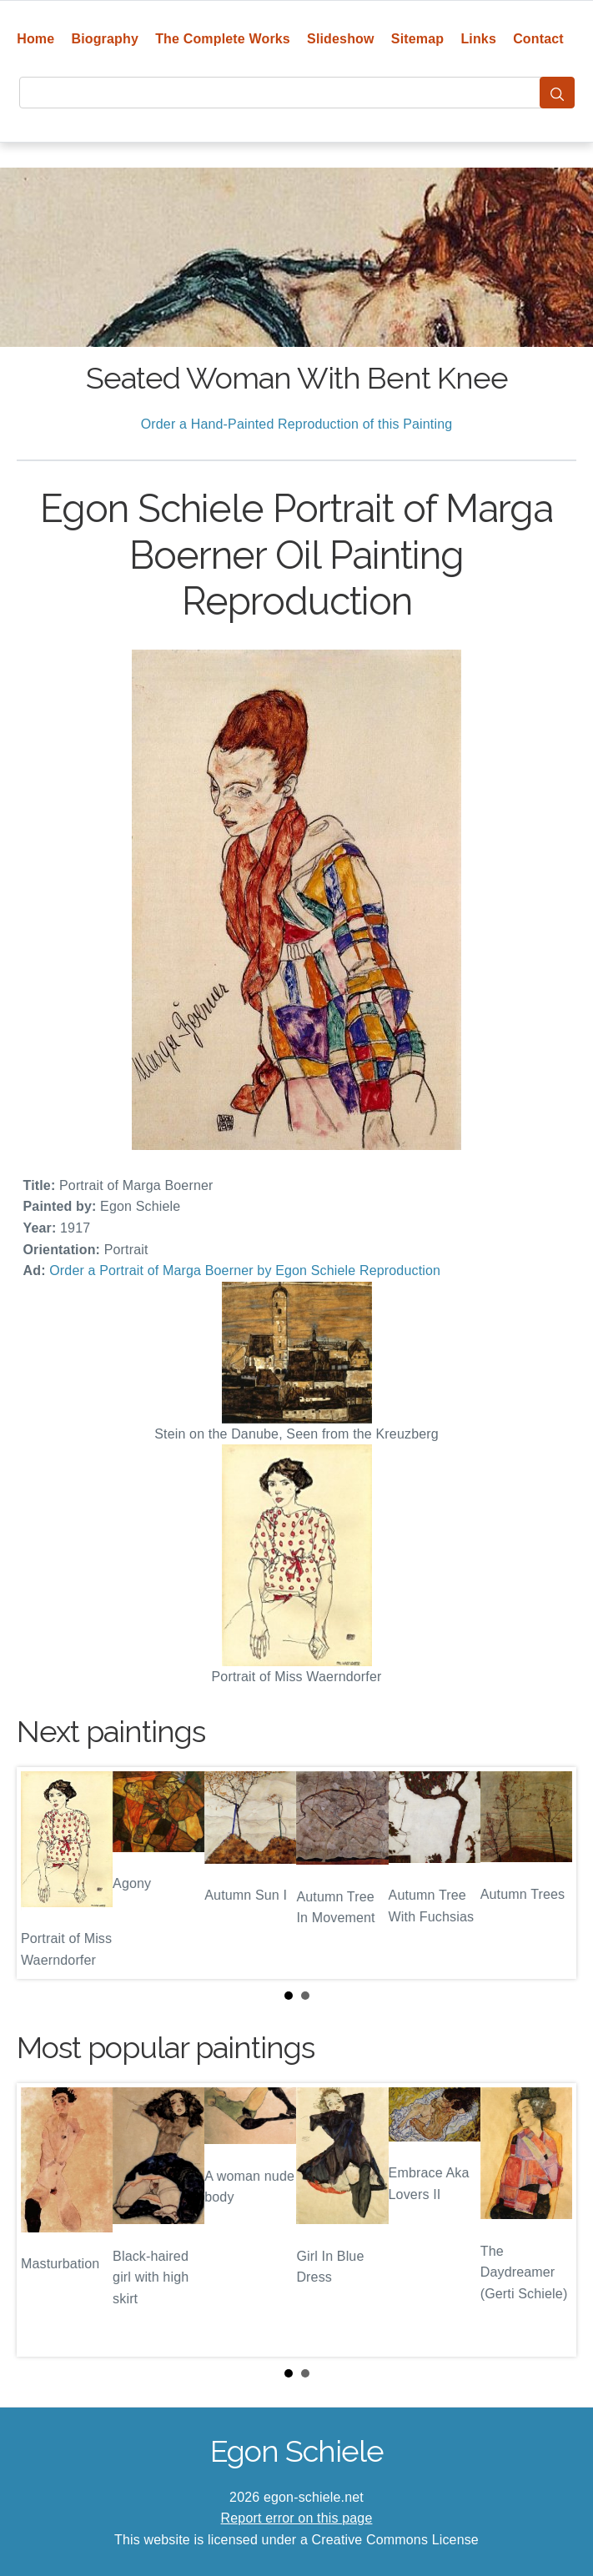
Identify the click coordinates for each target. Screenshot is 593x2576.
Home (35, 39)
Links (478, 39)
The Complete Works (222, 39)
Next (550, 1873)
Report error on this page (297, 2518)
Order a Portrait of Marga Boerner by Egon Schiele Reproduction (244, 1270)
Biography (104, 39)
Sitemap (417, 39)
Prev (42, 1873)
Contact (538, 39)
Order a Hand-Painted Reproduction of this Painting (297, 424)
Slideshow (340, 39)
